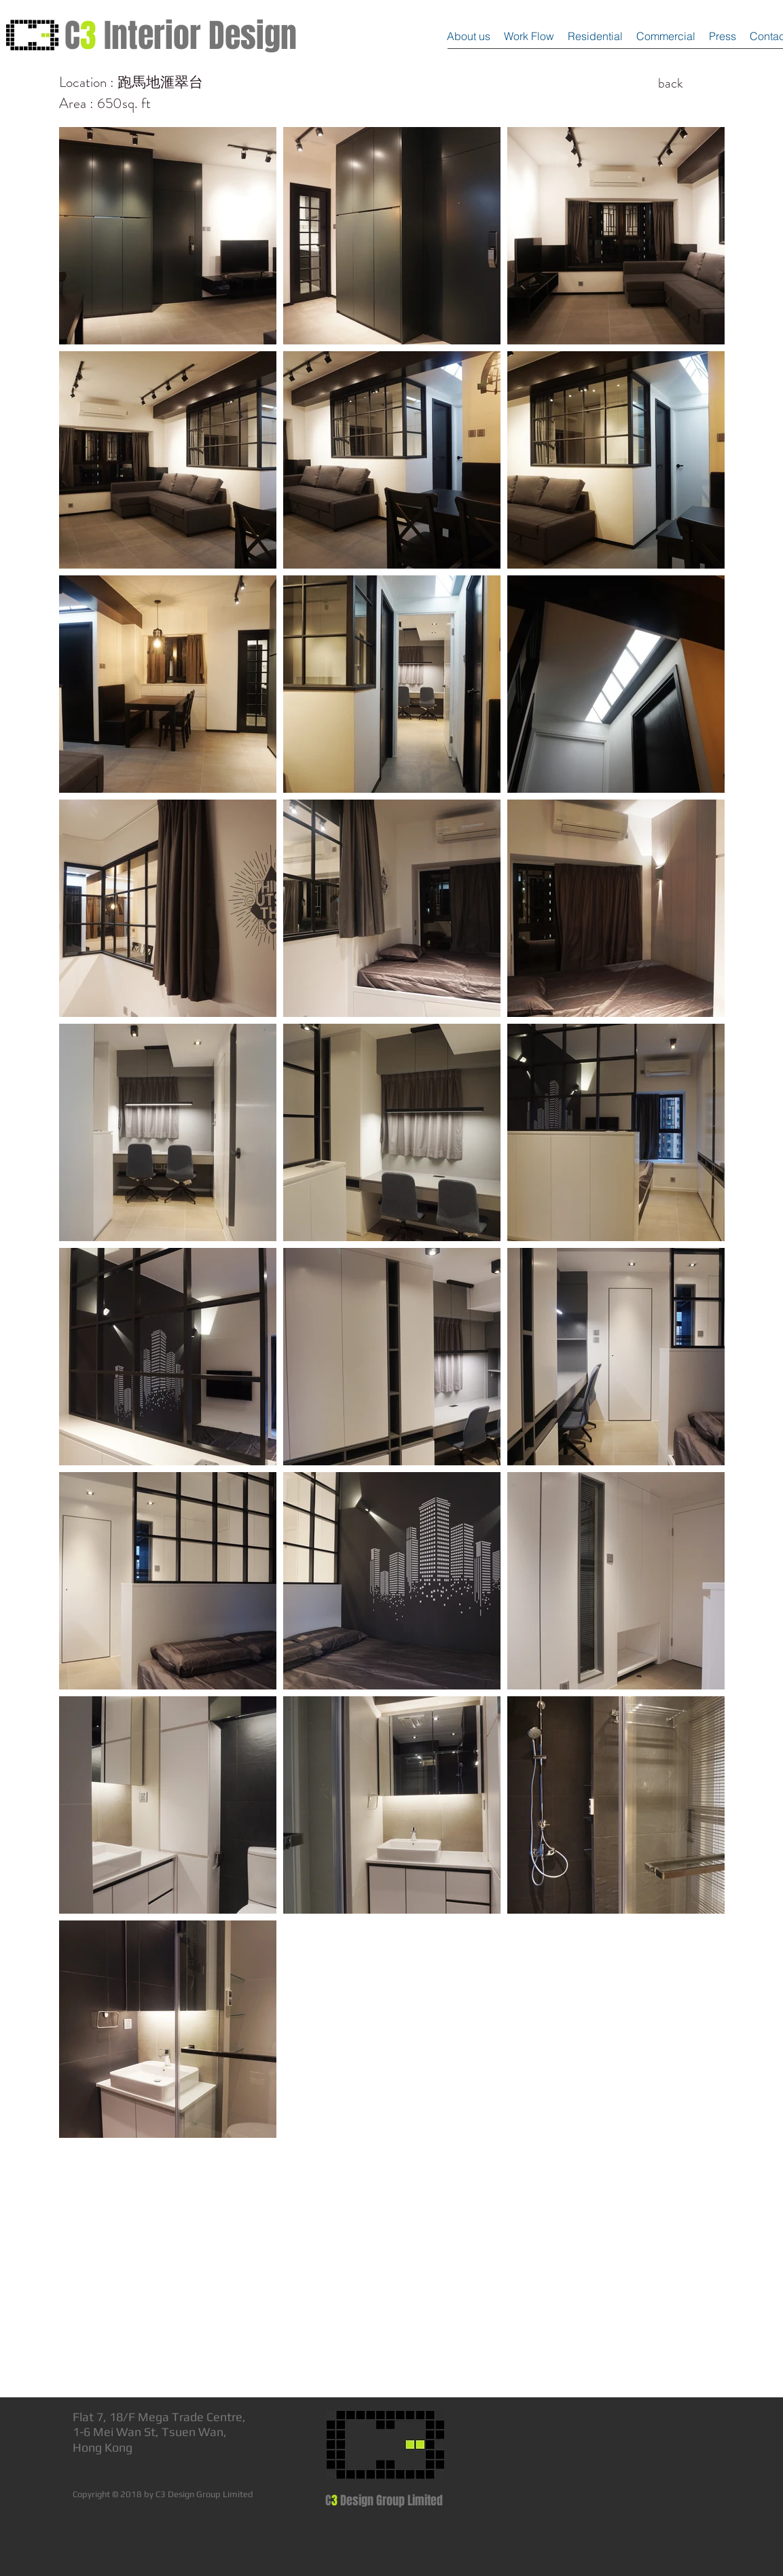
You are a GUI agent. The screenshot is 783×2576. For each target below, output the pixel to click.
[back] (671, 83)
